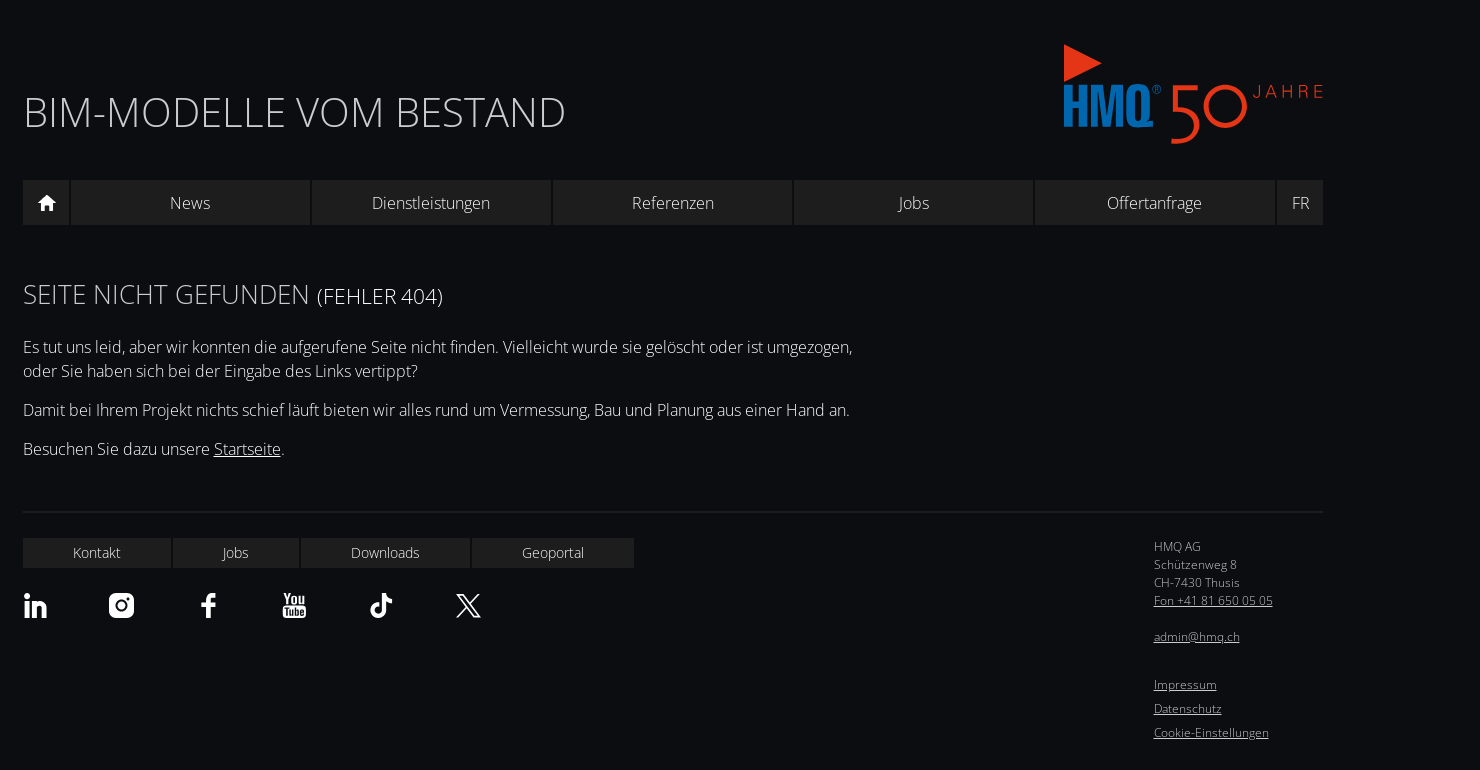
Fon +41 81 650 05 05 (1213, 600)
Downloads (385, 552)
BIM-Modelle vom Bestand (294, 111)
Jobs (914, 203)
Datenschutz (1188, 708)
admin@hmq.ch (1197, 636)
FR (1301, 203)
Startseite (247, 449)
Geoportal (553, 552)
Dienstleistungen (431, 203)
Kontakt (97, 552)
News (190, 203)
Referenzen (673, 203)
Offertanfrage (1154, 203)
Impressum (1185, 684)
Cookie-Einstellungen (1211, 732)
